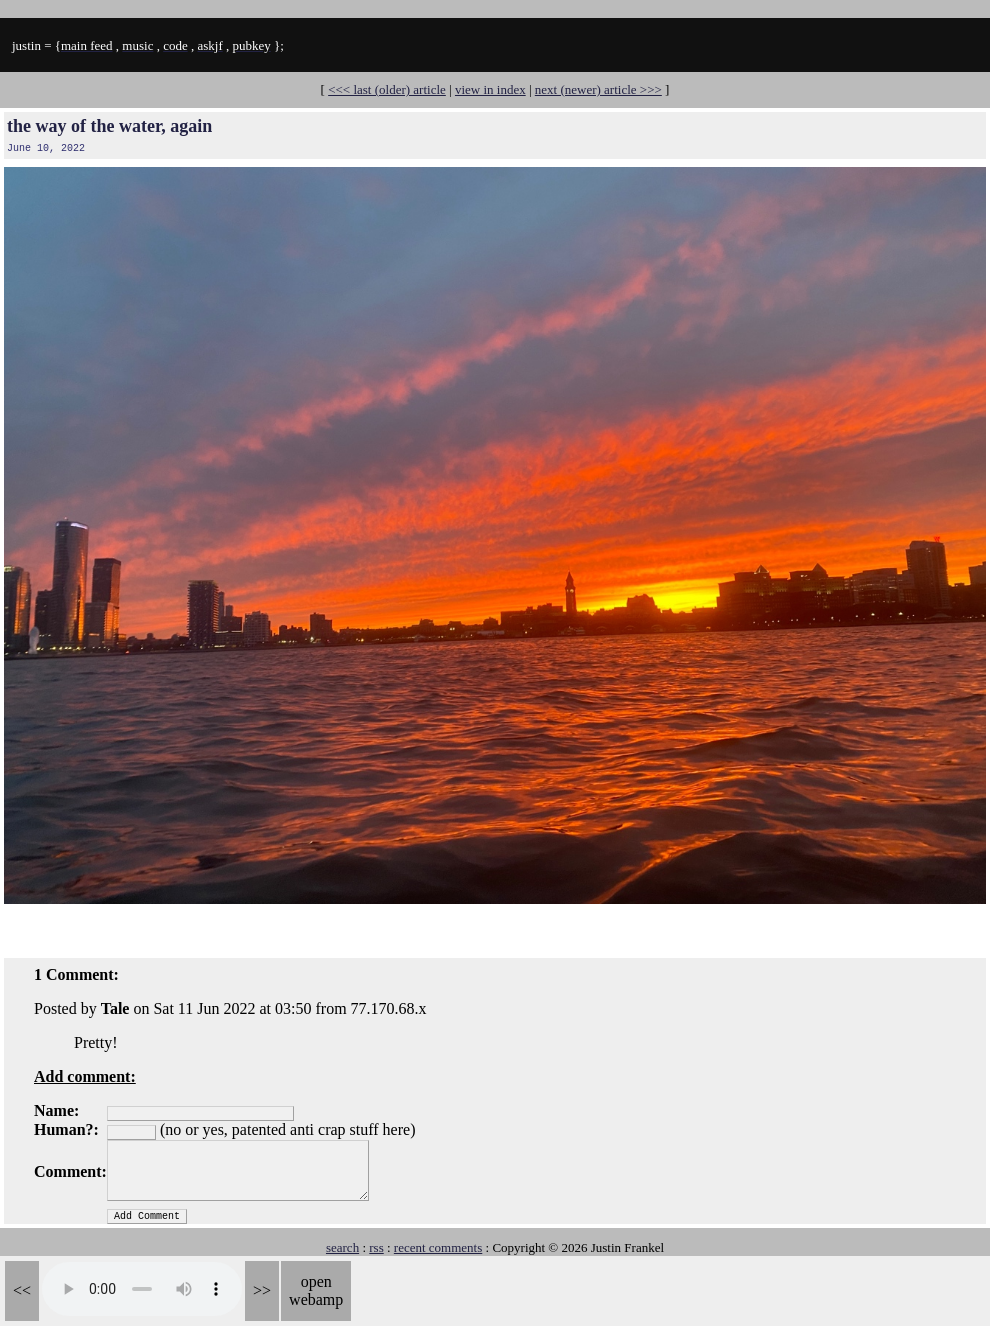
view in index (490, 89)
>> (262, 1290)
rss (376, 1247)
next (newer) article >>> (598, 89)
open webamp (316, 1290)
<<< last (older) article (387, 89)
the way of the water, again (109, 126)
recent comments (438, 1247)
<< (22, 1290)
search (342, 1247)
